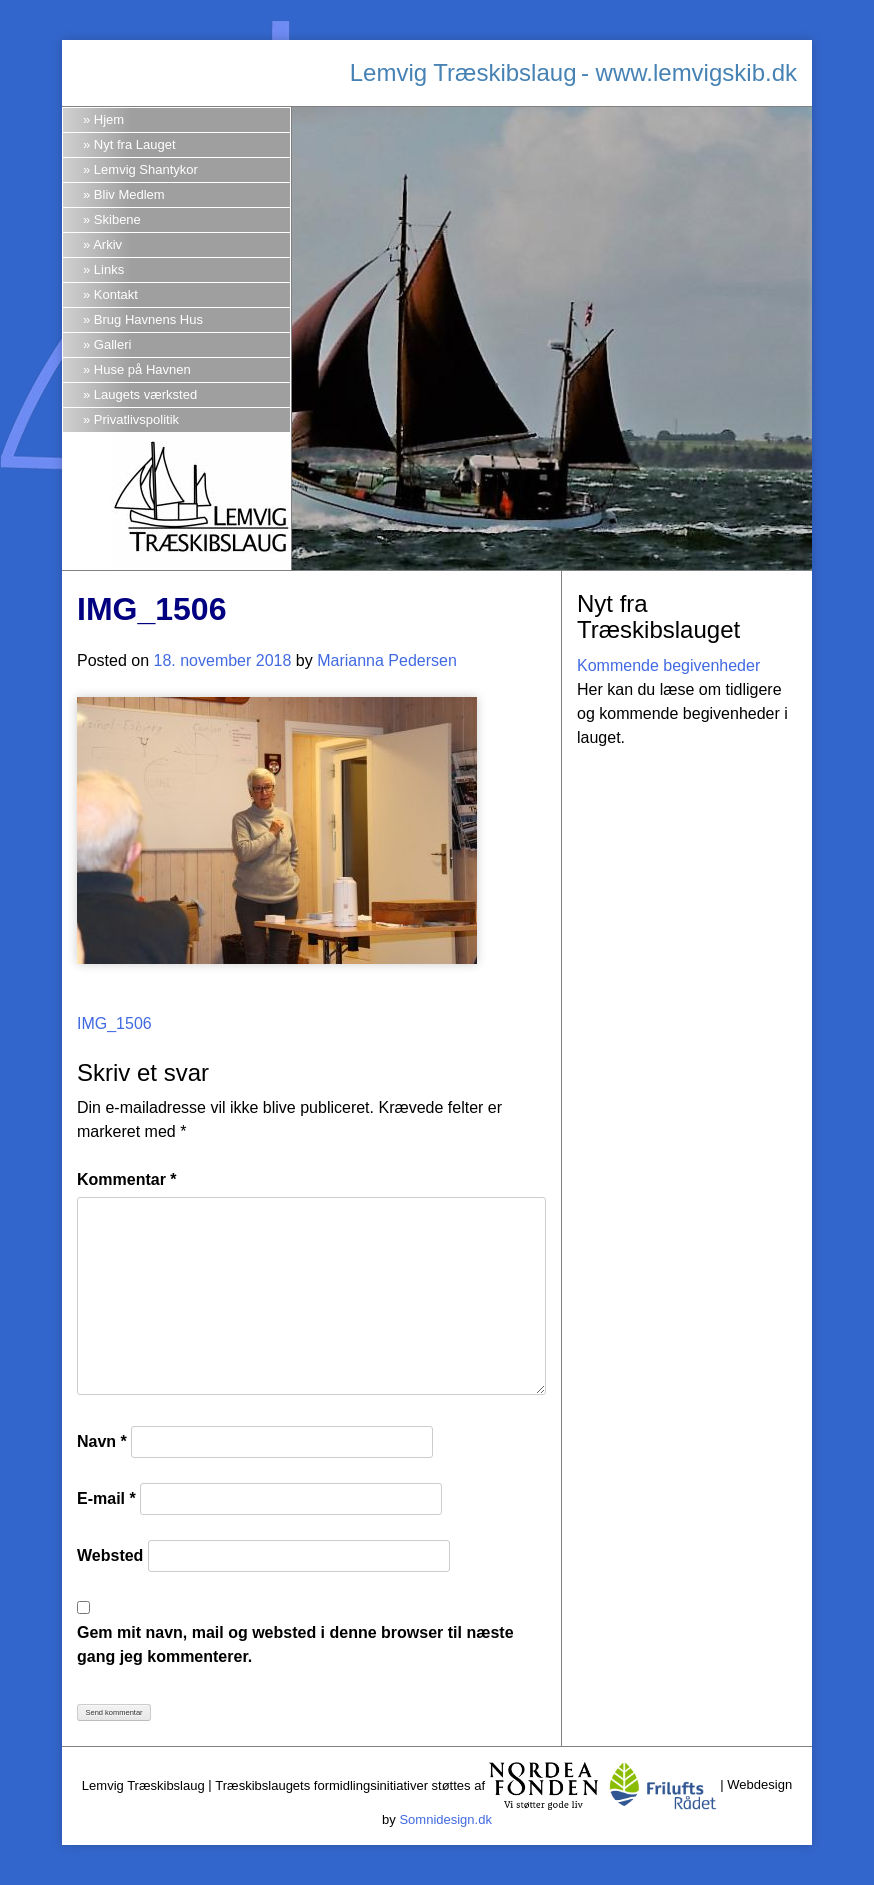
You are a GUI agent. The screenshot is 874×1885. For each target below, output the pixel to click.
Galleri (113, 344)
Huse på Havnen (142, 369)
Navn (102, 1441)
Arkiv (107, 244)
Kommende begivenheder (668, 665)
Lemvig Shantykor (146, 169)
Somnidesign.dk (445, 1819)
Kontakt (116, 294)
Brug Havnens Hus (148, 319)
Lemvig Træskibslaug (463, 72)
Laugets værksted (145, 394)
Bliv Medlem (129, 194)
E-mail (106, 1498)
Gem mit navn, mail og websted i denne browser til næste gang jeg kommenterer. (295, 1644)
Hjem (109, 119)
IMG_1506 (114, 1023)
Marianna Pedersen (387, 660)
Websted (110, 1555)
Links (109, 269)
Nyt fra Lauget (135, 144)
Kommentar (127, 1179)
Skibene (117, 219)
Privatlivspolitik (136, 419)
